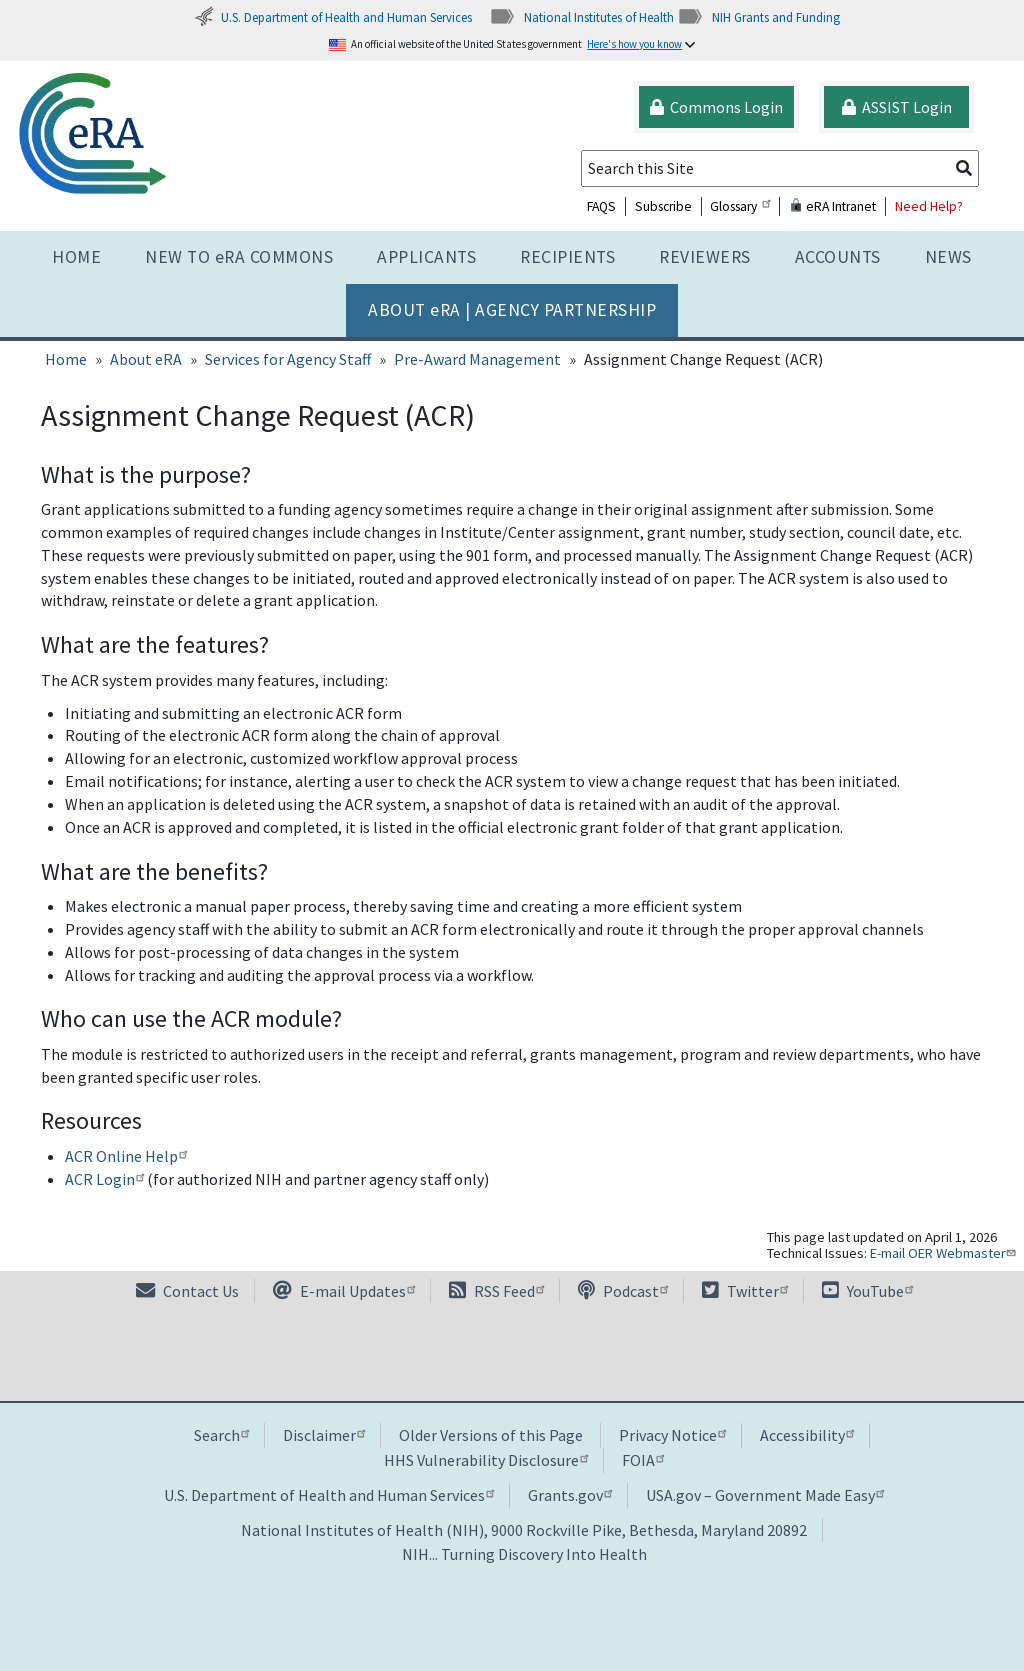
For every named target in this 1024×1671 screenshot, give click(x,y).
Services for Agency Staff (288, 359)
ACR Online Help (126, 1156)
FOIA (643, 1460)
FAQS (601, 206)
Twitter (745, 1291)
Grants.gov (570, 1495)
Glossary (740, 206)
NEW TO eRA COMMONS (239, 257)
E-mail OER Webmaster (945, 1253)
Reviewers (705, 257)
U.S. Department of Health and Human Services (333, 17)
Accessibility (807, 1435)
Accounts (838, 257)
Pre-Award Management (477, 359)
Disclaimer (324, 1435)
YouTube (867, 1291)
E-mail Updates (344, 1291)
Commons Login (716, 107)
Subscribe (663, 206)
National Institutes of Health (581, 17)
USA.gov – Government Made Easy (765, 1495)
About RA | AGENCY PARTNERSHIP (512, 310)
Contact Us (187, 1291)
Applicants (426, 257)
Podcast (623, 1291)
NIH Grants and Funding (758, 17)
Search (221, 1435)
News (948, 257)
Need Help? (929, 206)
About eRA (146, 359)
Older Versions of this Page (491, 1435)
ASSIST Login (897, 107)
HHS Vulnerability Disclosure (486, 1460)
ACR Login (104, 1179)
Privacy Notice (672, 1435)
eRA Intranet (832, 206)
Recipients (567, 257)
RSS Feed (496, 1291)
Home (76, 257)
